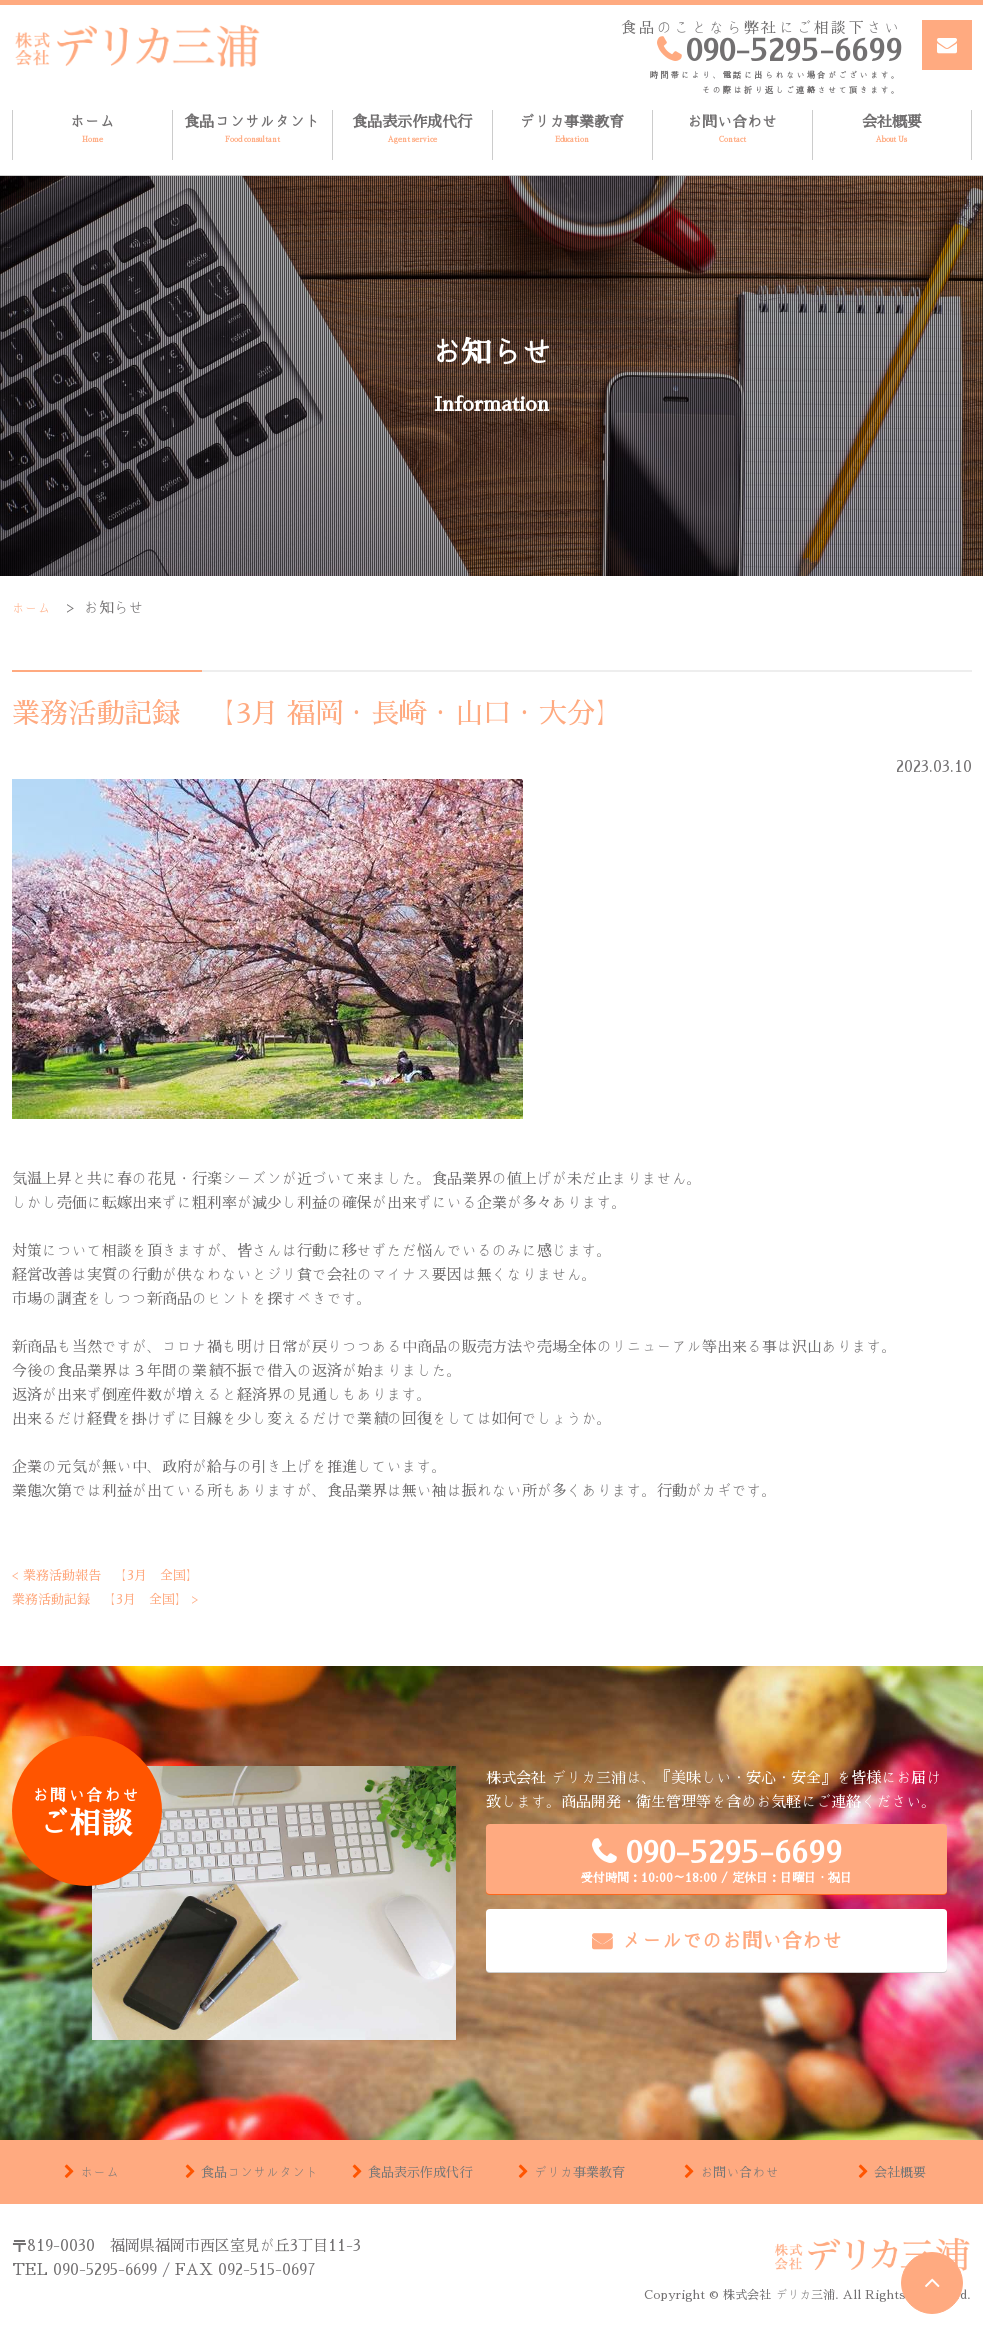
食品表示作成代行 (412, 129)
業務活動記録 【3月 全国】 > (120, 1598)
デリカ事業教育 (572, 129)
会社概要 (892, 129)
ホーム (92, 129)
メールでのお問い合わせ (732, 1940)
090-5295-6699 (716, 1860)
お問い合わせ (732, 129)
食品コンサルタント (252, 129)
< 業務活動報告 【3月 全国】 (120, 1574)
